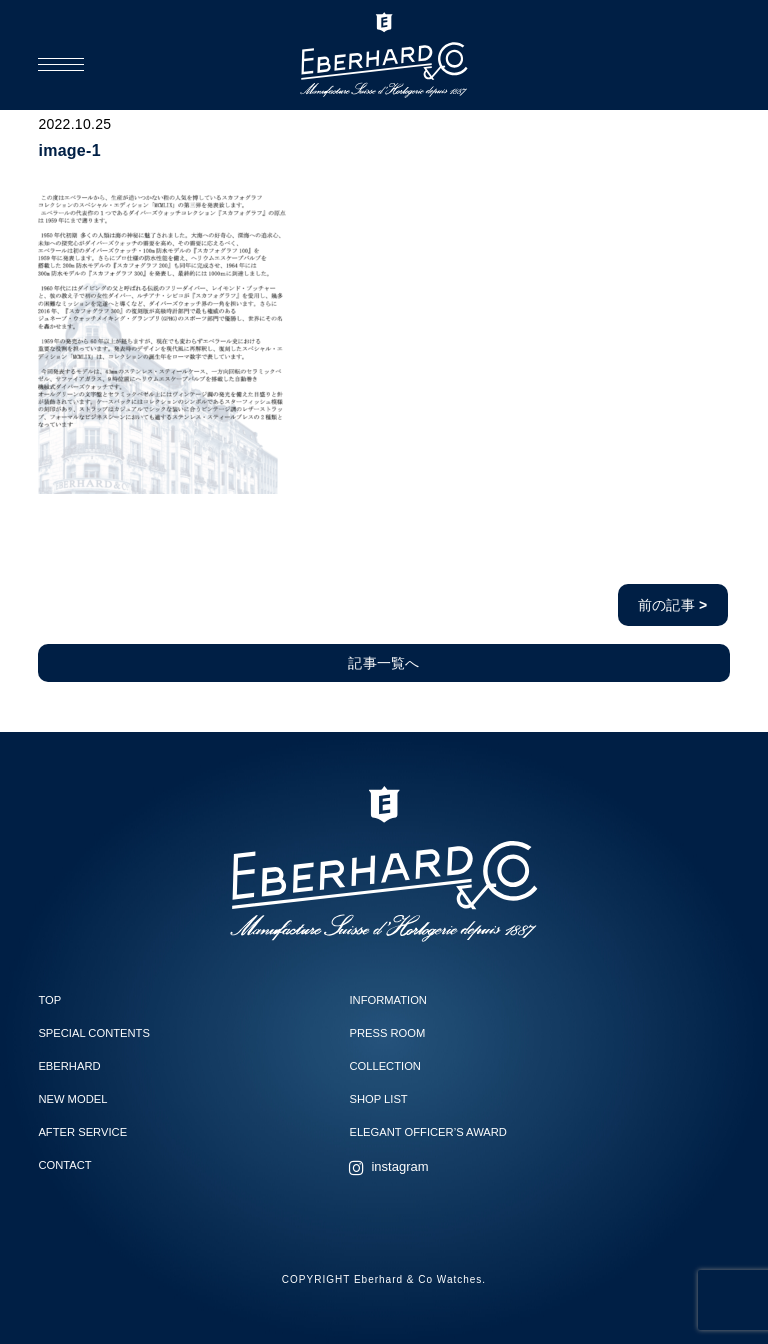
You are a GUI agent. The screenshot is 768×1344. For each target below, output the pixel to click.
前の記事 (673, 605)
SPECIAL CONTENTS (93, 1033)
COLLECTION (385, 1066)
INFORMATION (387, 1000)
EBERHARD (69, 1066)
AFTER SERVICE (82, 1132)
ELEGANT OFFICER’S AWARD (427, 1132)
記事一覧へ (383, 663)
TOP (49, 1000)
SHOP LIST (378, 1099)
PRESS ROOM (387, 1033)
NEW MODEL (72, 1099)
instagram (399, 1166)
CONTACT (64, 1165)
